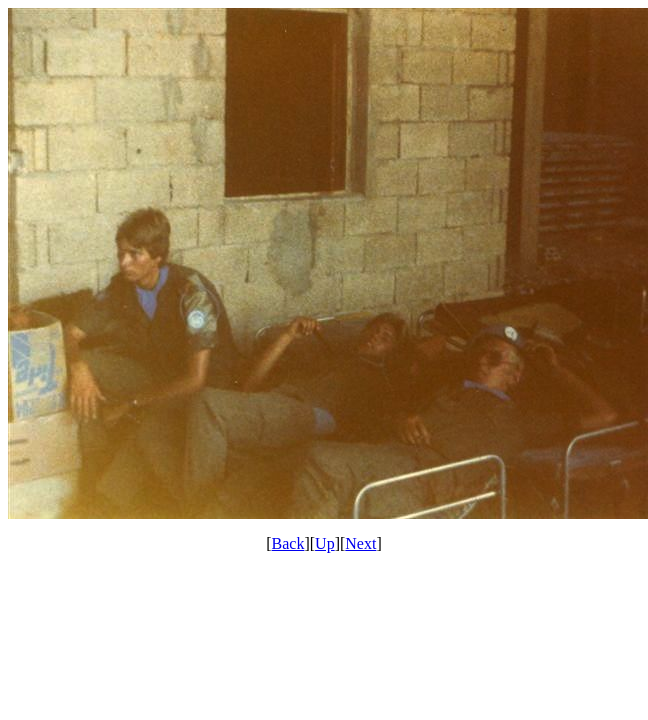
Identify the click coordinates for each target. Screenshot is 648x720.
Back (288, 543)
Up (325, 543)
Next (360, 543)
